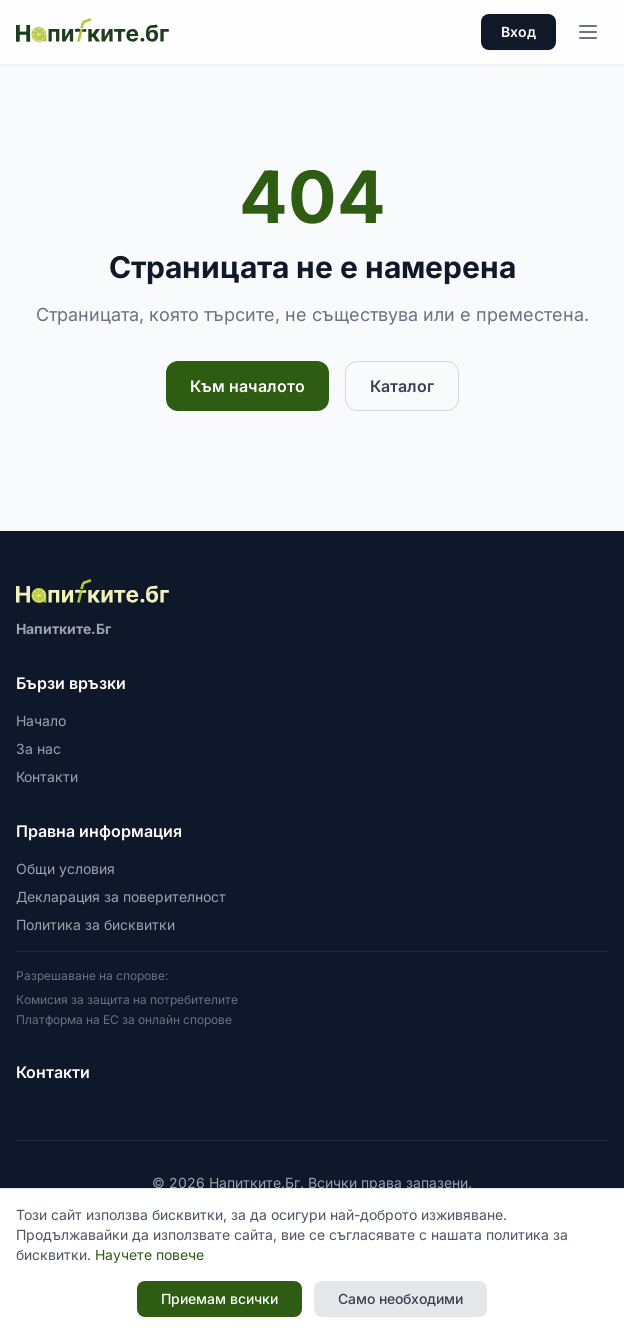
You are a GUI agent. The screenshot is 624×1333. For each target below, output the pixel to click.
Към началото (247, 386)
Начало (41, 720)
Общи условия (65, 868)
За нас (38, 748)
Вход (518, 31)
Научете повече (149, 1254)
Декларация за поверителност (121, 896)
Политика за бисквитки (95, 924)
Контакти (47, 776)
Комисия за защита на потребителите (127, 999)
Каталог (402, 386)
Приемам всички (219, 1298)
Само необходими (400, 1298)
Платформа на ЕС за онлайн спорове (124, 1019)
